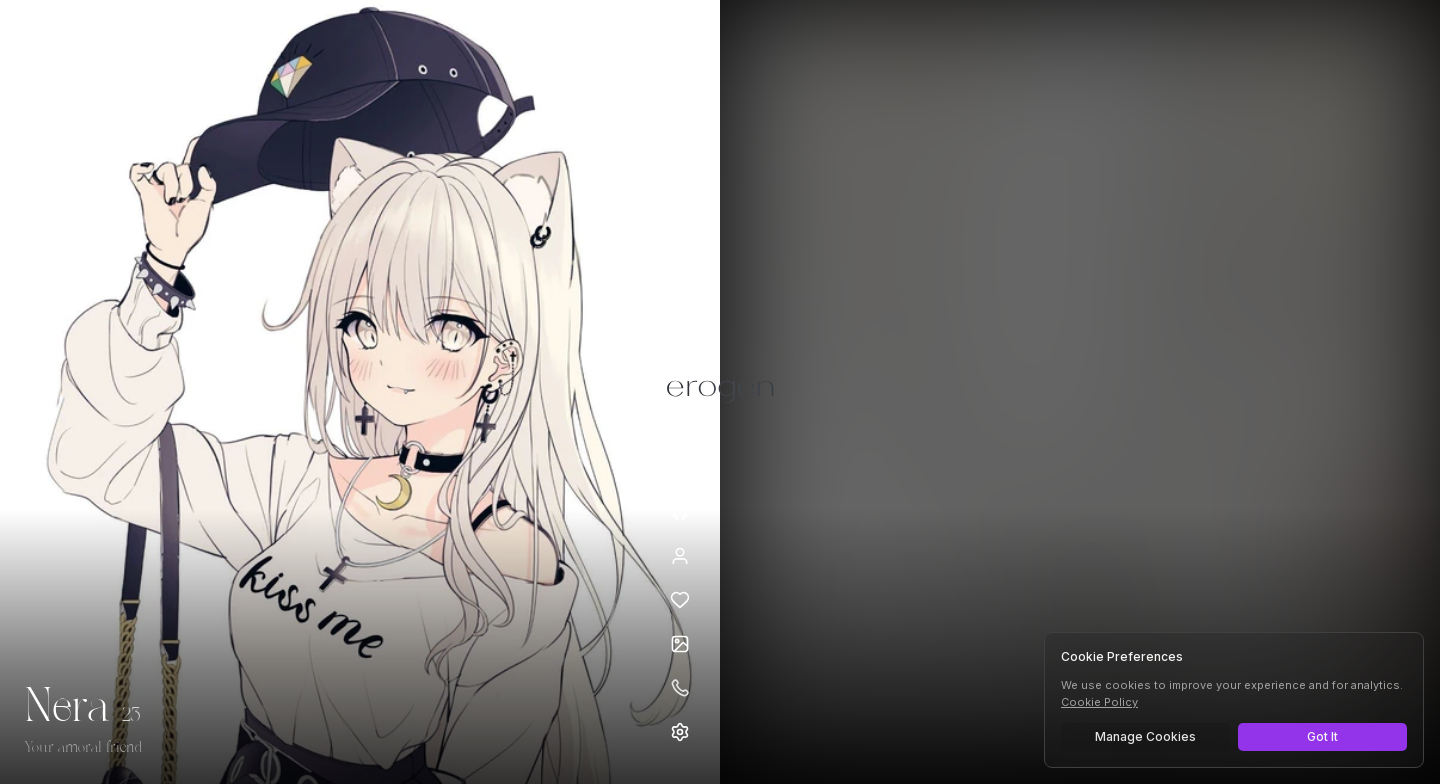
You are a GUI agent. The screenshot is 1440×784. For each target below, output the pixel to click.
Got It (1322, 736)
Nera (67, 708)
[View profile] (680, 556)
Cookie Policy (1099, 702)
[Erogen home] (77, 45)
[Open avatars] (680, 644)
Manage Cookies (1145, 736)
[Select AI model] (647, 43)
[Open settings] (680, 732)
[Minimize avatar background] (680, 512)
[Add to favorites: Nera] (680, 600)
